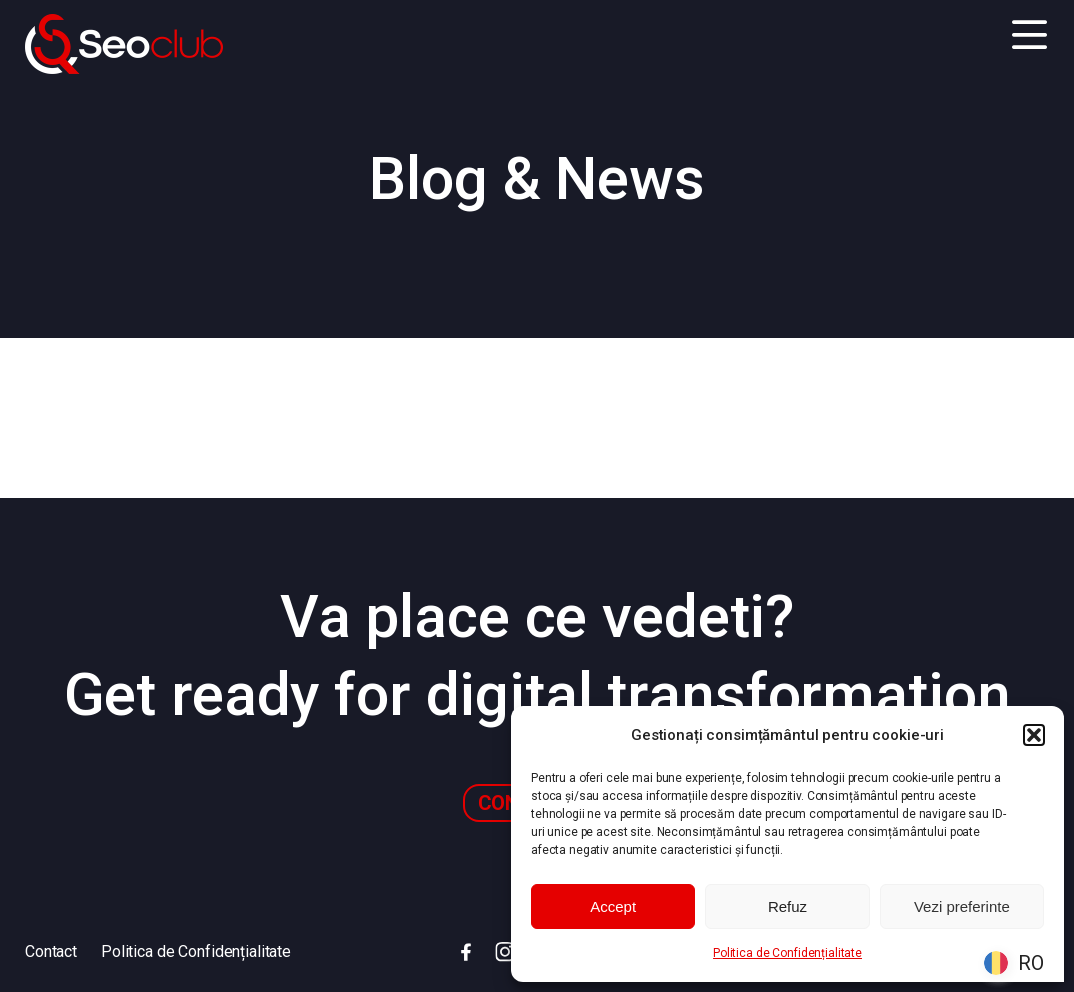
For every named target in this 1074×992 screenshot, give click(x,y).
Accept (613, 906)
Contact (51, 951)
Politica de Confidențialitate (787, 953)
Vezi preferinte (962, 906)
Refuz (787, 906)
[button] (1034, 735)
